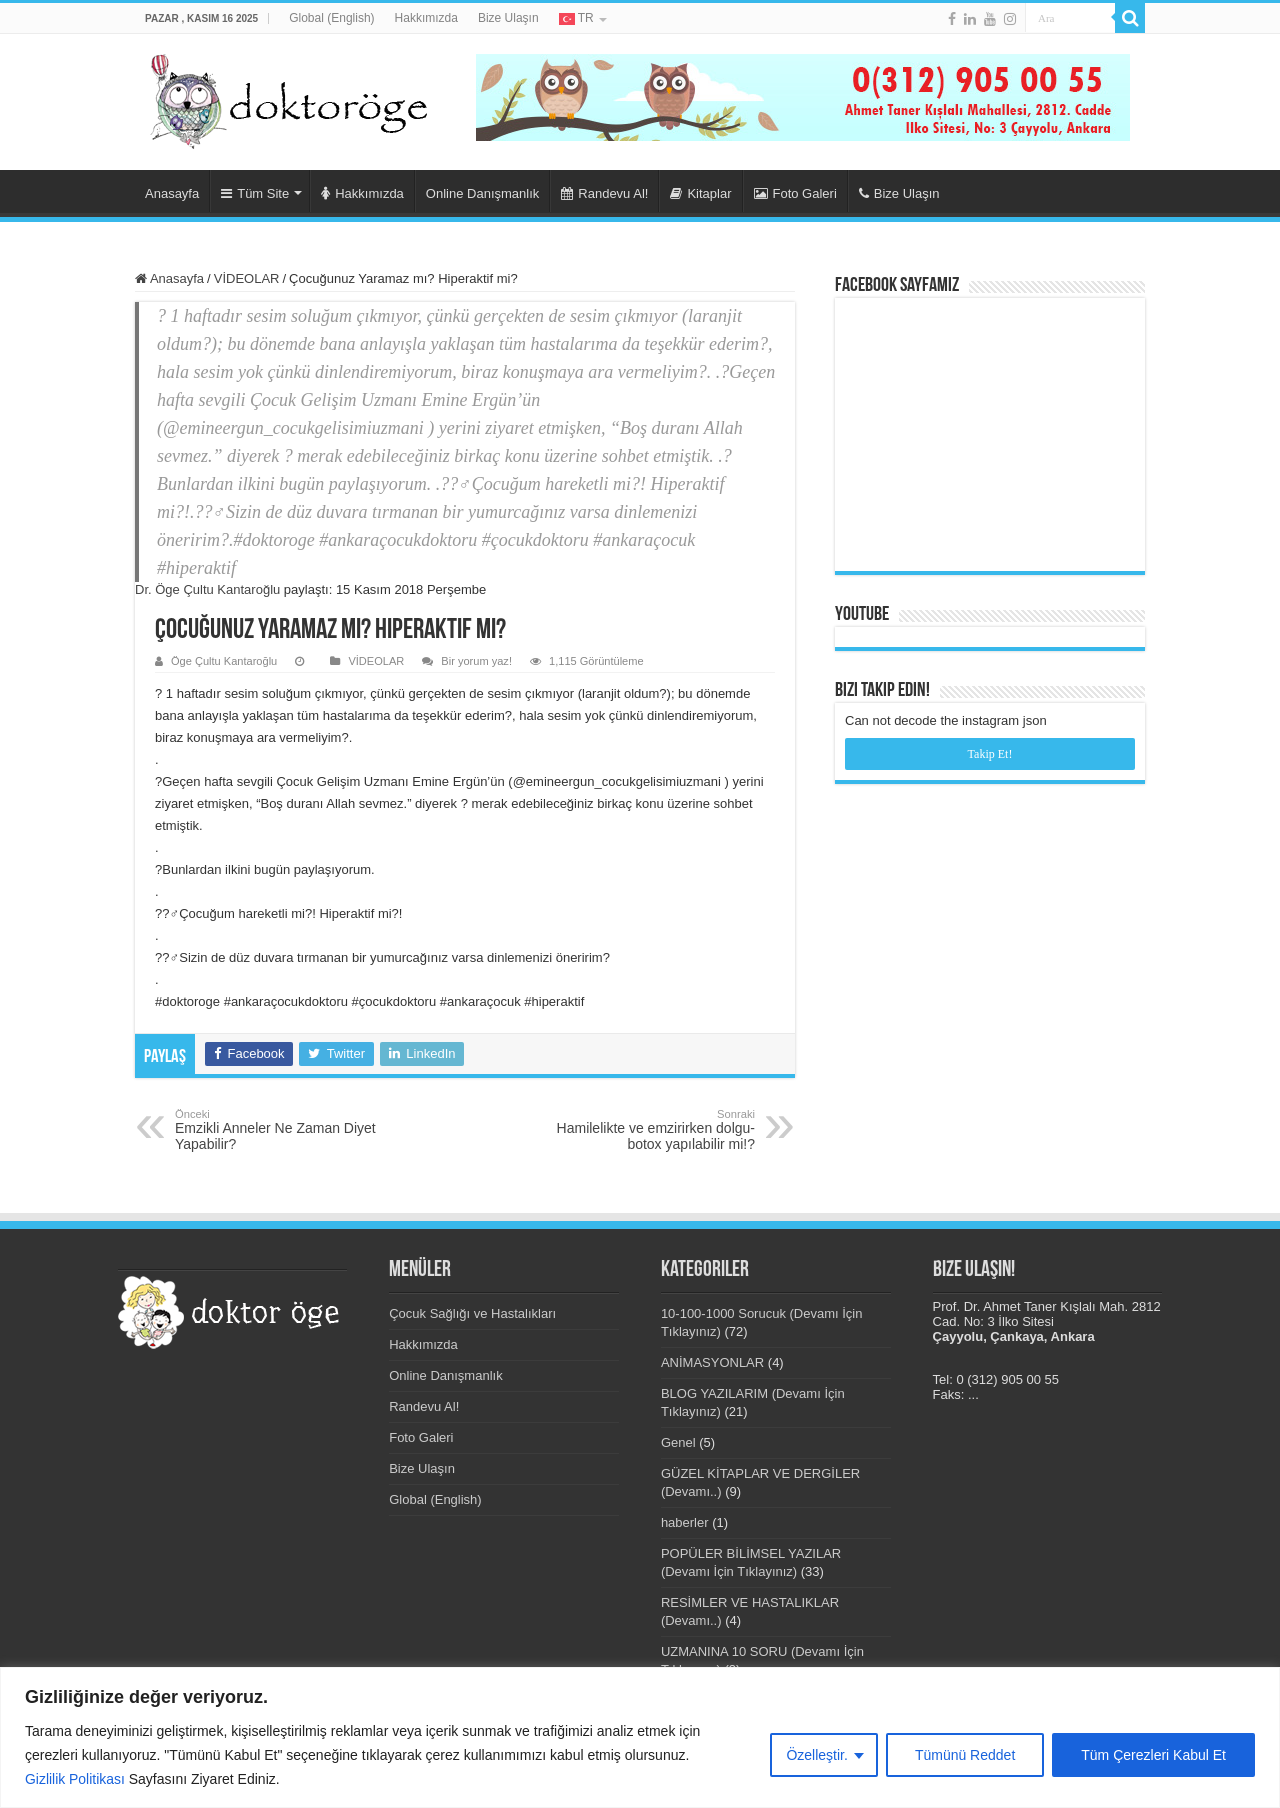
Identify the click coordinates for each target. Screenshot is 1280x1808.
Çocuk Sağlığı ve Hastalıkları (472, 1313)
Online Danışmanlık (482, 193)
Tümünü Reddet (965, 1755)
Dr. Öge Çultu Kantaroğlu (207, 589)
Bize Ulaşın (508, 18)
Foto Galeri (795, 193)
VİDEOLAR (247, 278)
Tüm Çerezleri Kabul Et (1153, 1755)
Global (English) (331, 18)
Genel (678, 1442)
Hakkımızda (426, 18)
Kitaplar (700, 193)
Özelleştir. (816, 1755)
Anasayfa (172, 193)
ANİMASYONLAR (712, 1362)
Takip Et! (990, 754)
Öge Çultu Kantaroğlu (224, 661)
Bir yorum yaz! (476, 661)
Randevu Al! (604, 193)
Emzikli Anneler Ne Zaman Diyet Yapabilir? (277, 1130)
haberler (685, 1522)
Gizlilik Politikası (75, 1779)
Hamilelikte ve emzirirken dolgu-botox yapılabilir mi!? (652, 1130)
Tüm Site (255, 193)
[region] (640, 1737)
